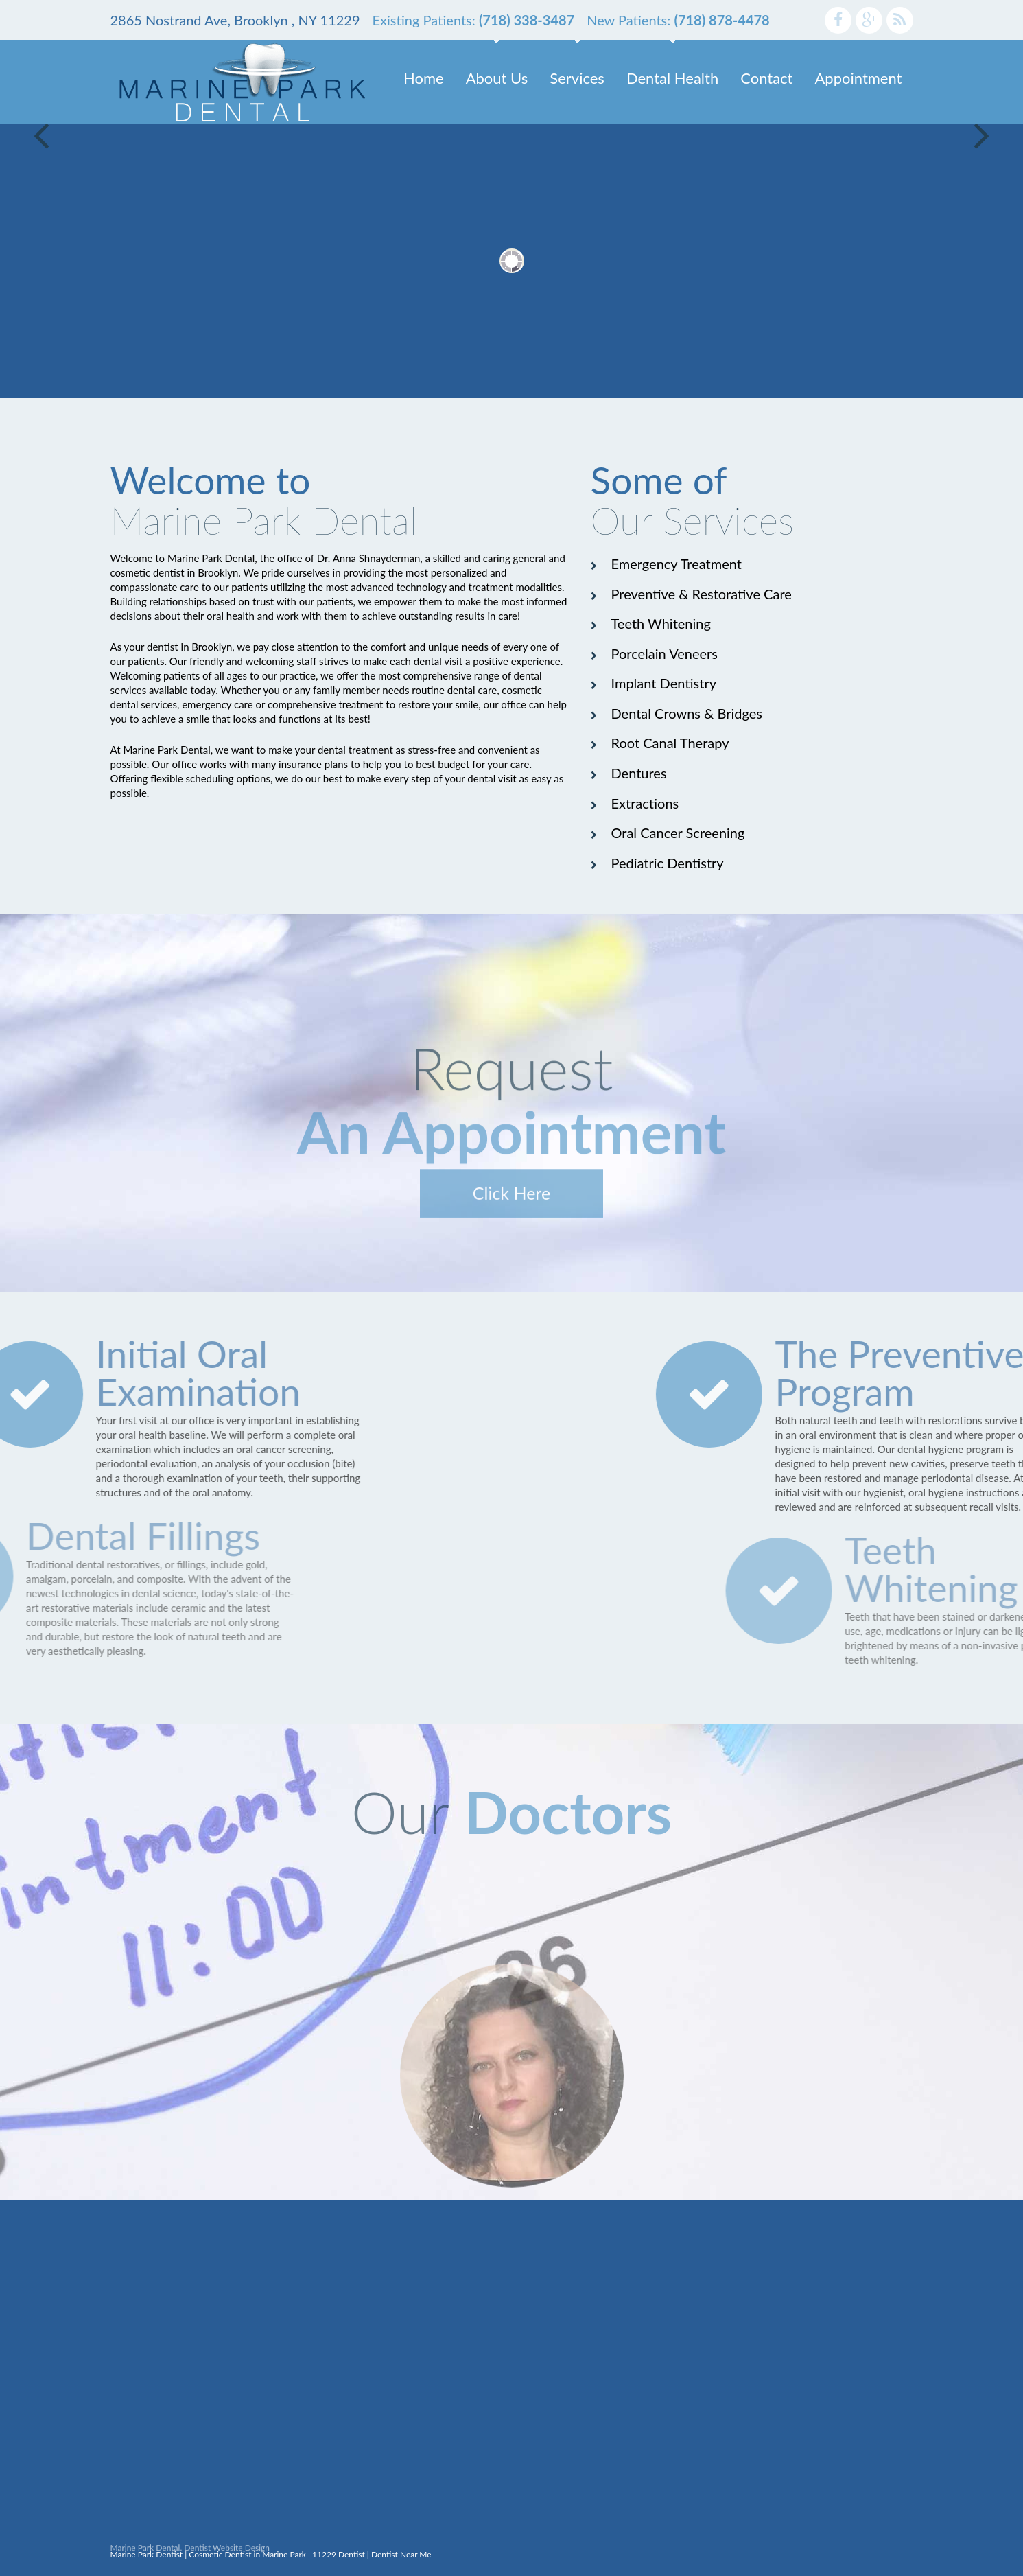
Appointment (858, 78)
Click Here (511, 1213)
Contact (766, 78)
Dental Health (672, 78)
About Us (497, 78)
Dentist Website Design (227, 2551)
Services (577, 78)
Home (423, 78)
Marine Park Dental (145, 2551)
